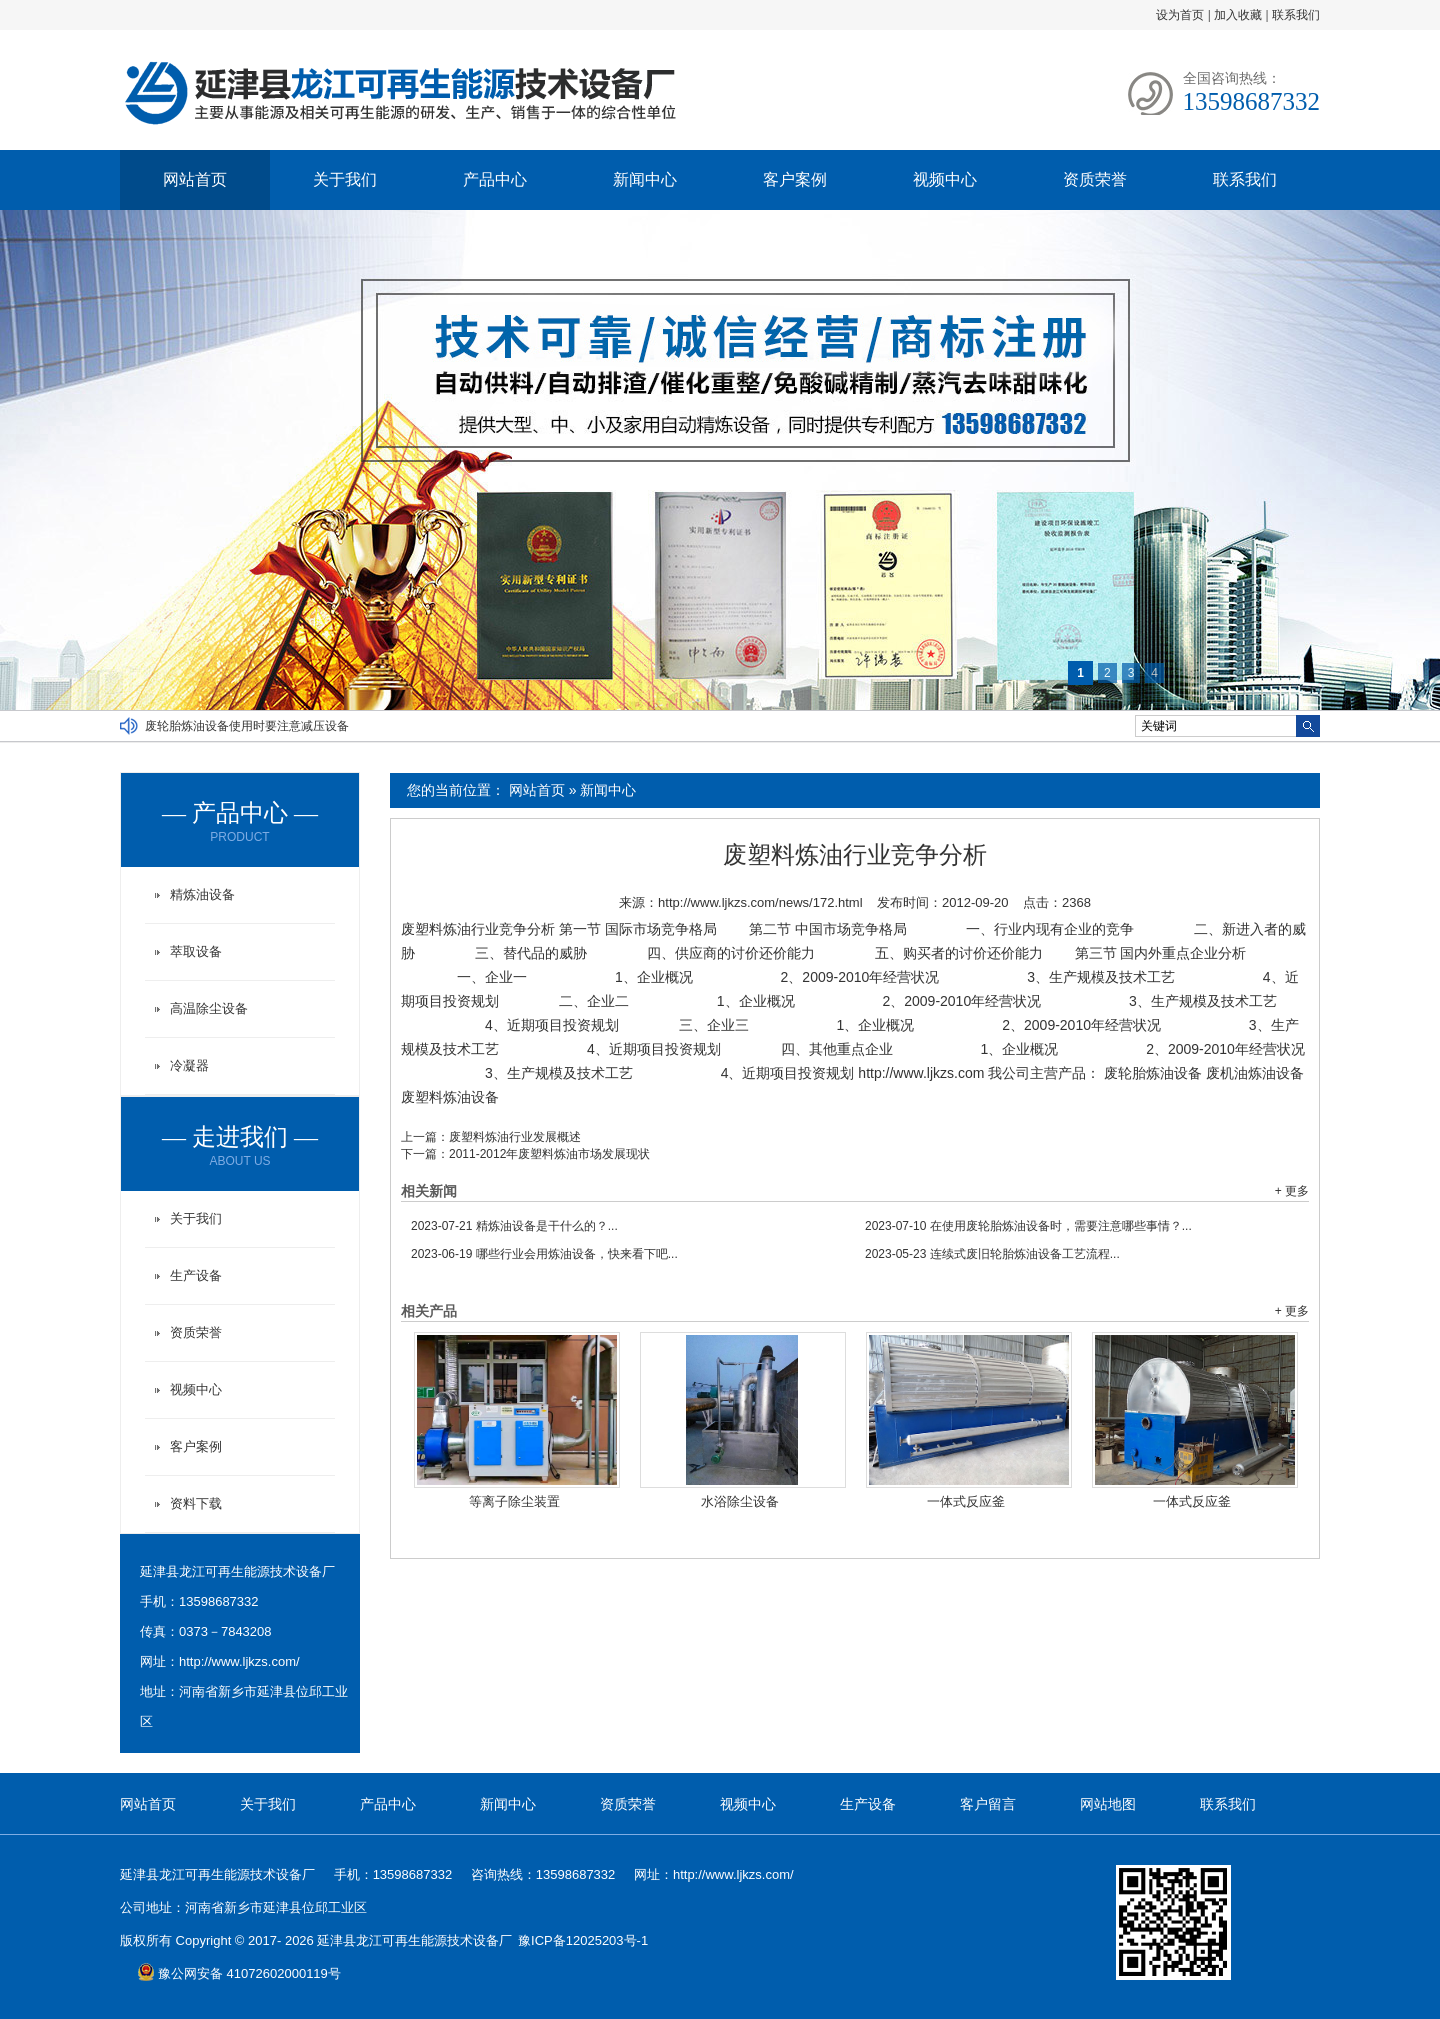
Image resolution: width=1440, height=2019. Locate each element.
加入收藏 (1238, 15)
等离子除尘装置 (514, 1501)
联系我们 (1296, 15)
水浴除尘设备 (740, 1501)
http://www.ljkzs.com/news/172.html (760, 902)
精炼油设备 (202, 894)
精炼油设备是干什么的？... (514, 1226)
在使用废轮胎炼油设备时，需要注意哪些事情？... (1028, 1226)
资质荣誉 (1095, 179)
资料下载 (196, 1503)
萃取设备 (196, 951)
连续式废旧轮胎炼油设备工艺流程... (992, 1254)
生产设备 (196, 1275)
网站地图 (1108, 1804)
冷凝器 (189, 1065)
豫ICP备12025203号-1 (583, 1940)
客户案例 (795, 179)
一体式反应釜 (966, 1501)
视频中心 (945, 179)
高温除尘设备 (209, 1008)
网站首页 (195, 179)
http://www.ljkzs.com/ (239, 1661)
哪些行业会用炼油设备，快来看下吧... (544, 1254)
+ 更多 (1292, 1191)
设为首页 (1180, 15)
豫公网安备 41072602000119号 (239, 1973)
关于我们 (345, 179)
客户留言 (988, 1804)
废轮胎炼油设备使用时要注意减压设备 (247, 726)
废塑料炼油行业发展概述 (515, 1137)
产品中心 (495, 179)
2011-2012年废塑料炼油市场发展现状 (549, 1154)
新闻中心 (645, 179)
